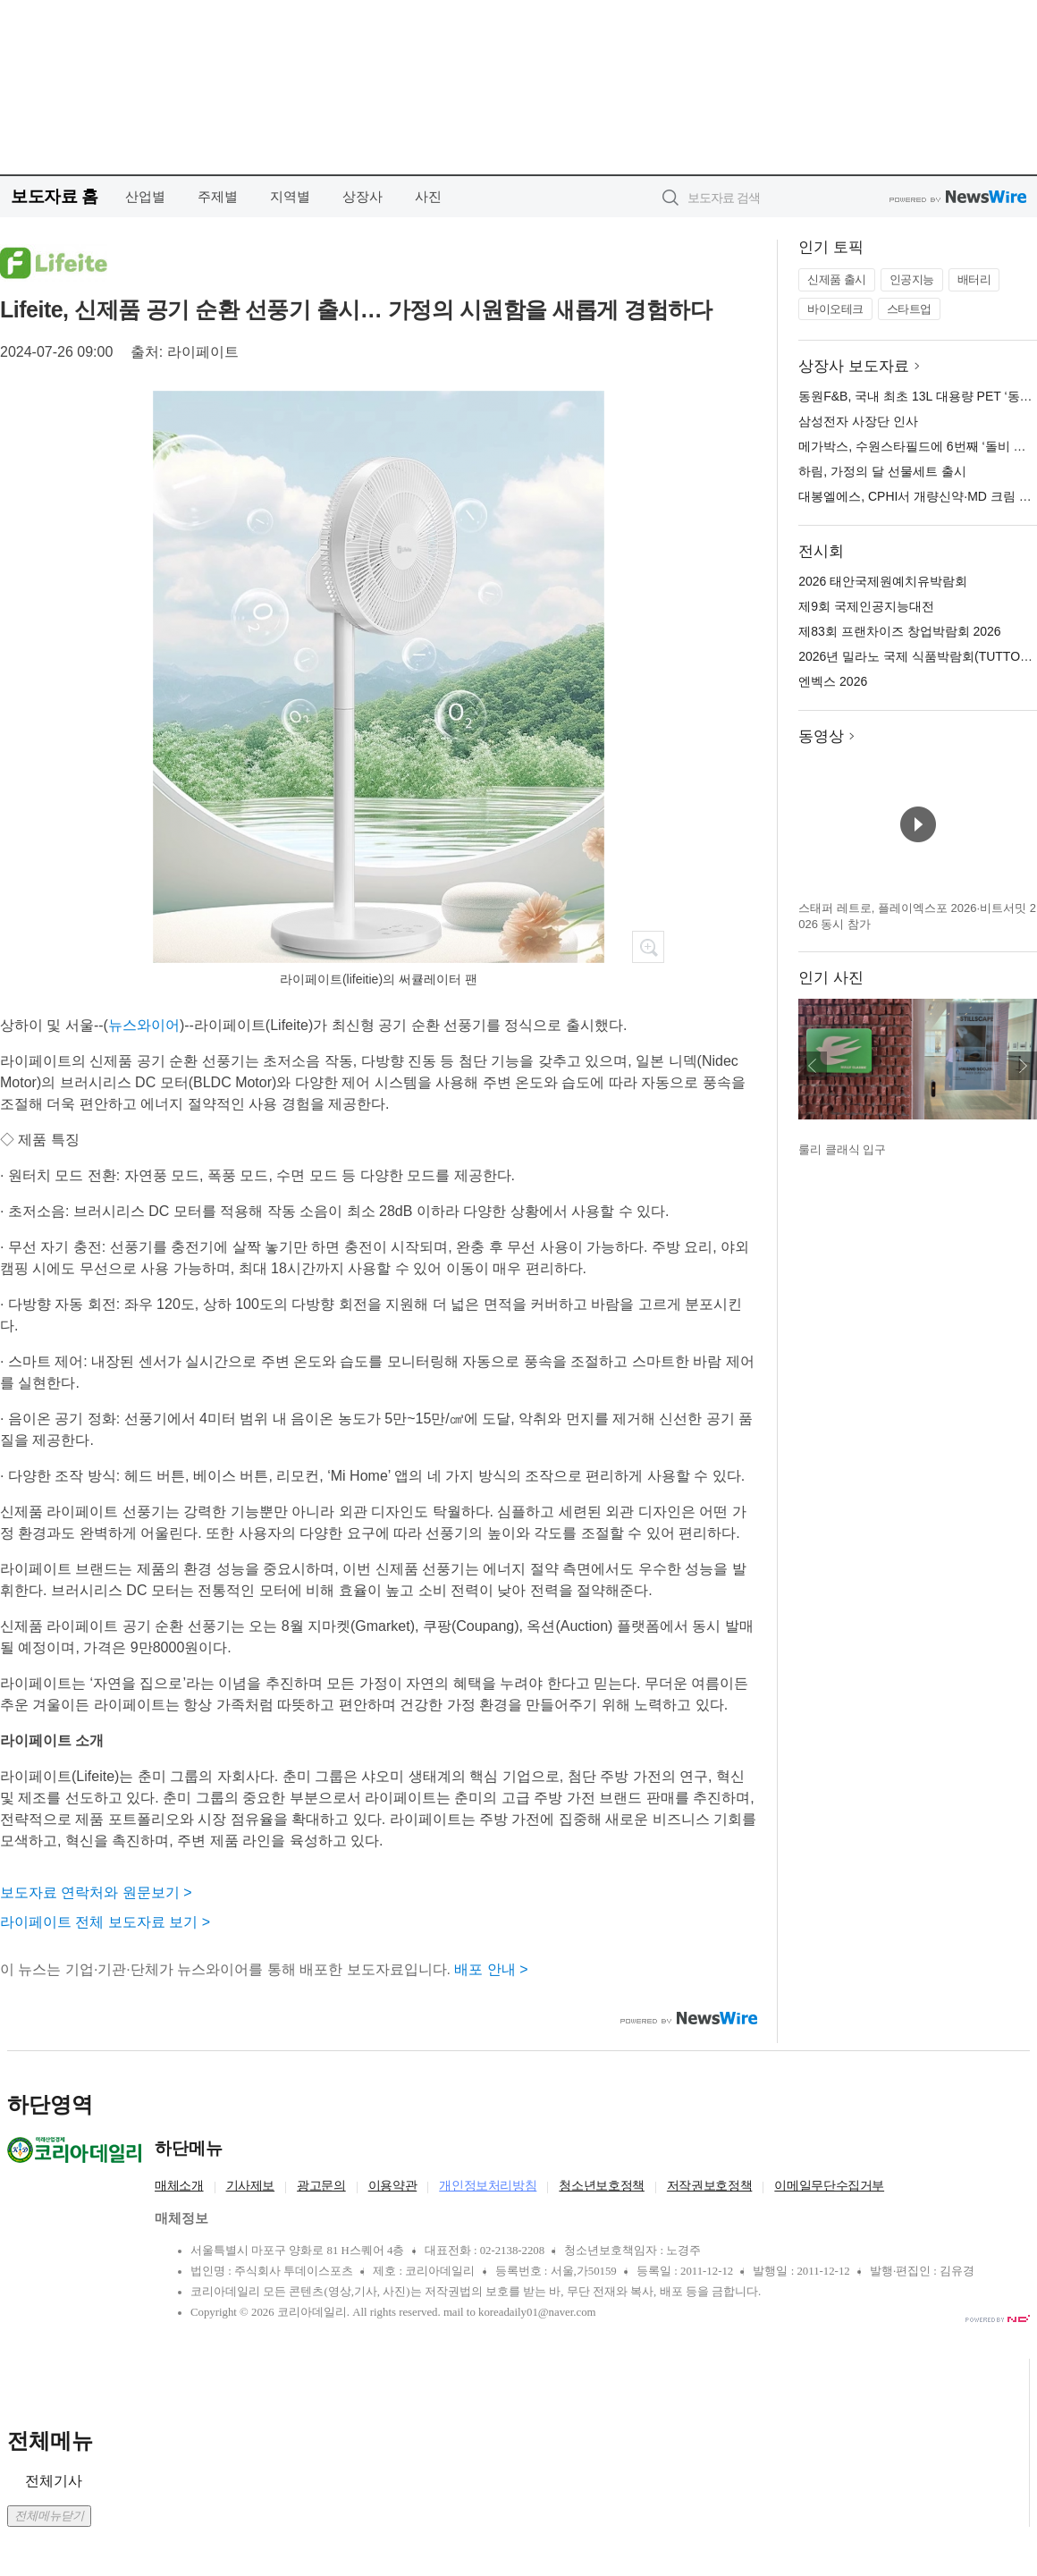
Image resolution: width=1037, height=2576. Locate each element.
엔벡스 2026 (832, 681)
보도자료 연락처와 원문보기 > (96, 1892)
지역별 (290, 196)
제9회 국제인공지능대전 (866, 606)
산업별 (145, 196)
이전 (812, 1066)
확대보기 (648, 947)
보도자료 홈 (54, 196)
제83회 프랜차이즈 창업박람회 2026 (899, 631)
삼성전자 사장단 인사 (858, 421)
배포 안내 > (490, 1969)
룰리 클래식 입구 (842, 1149)
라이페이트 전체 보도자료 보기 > (105, 1922)
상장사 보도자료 (853, 366)
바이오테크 (835, 309)
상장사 (362, 196)
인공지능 (911, 279)
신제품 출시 (836, 279)
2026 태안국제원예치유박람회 (882, 581)
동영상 (821, 736)
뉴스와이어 (144, 1025)
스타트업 (909, 309)
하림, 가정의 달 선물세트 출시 (881, 471)
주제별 (218, 196)
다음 (1022, 1066)
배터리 (974, 279)
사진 (428, 196)
